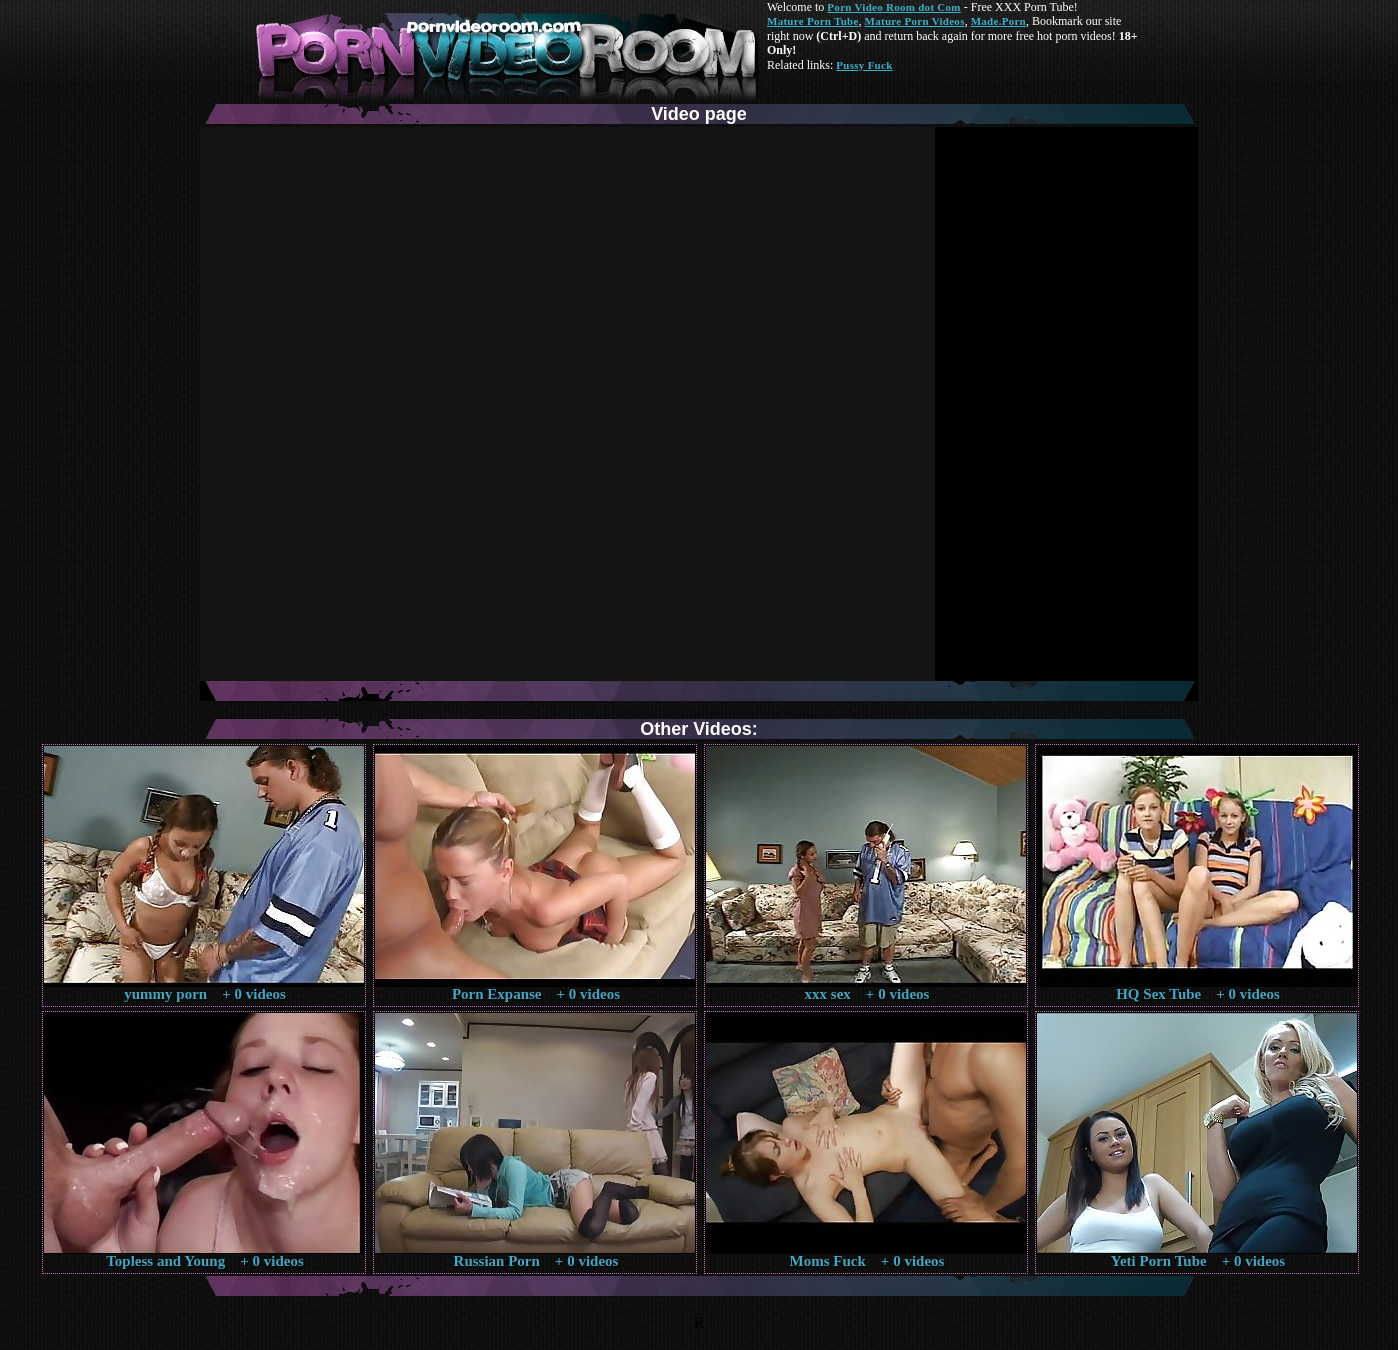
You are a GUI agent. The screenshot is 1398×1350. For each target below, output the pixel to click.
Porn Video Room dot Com (893, 7)
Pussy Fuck (864, 65)
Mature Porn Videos (915, 21)
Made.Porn (998, 21)
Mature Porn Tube (813, 21)
